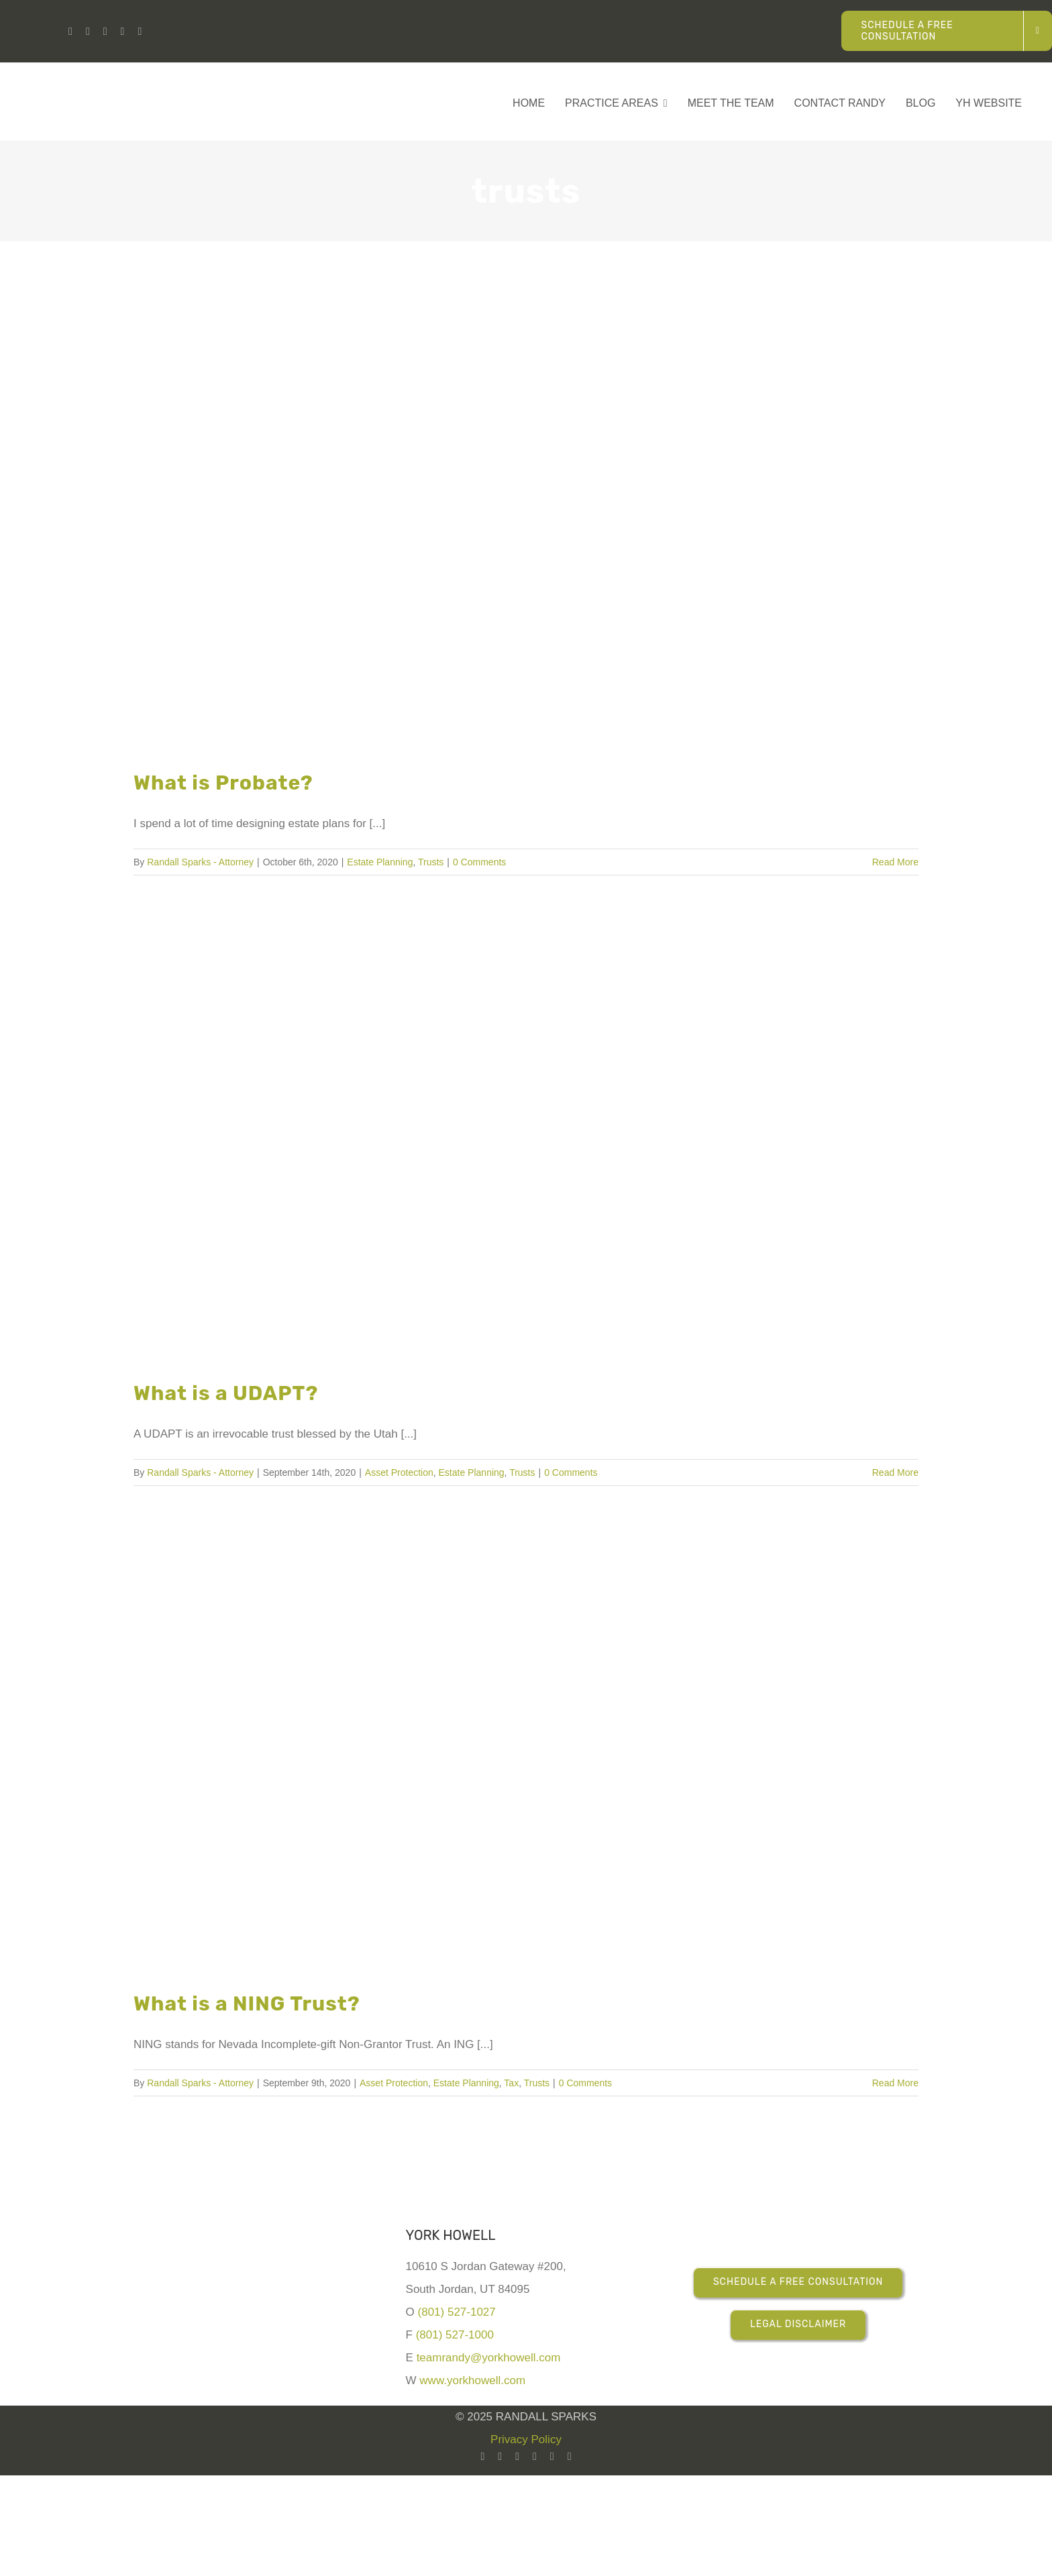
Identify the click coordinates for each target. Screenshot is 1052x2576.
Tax (511, 2083)
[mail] (570, 2456)
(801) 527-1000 (455, 2334)
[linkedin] (70, 31)
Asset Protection (399, 1472)
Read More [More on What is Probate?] (895, 862)
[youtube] (88, 31)
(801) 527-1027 (457, 2312)
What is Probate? (223, 783)
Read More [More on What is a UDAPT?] (895, 1472)
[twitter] (552, 2456)
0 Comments (479, 862)
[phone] (140, 31)
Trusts (430, 862)
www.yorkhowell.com (472, 2380)
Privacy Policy (526, 2439)
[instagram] (123, 31)
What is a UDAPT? (226, 1393)
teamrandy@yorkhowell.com (489, 2357)
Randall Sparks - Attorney (200, 862)
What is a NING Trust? (247, 2004)
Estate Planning (380, 862)
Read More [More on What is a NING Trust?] (895, 2083)
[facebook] (105, 31)
